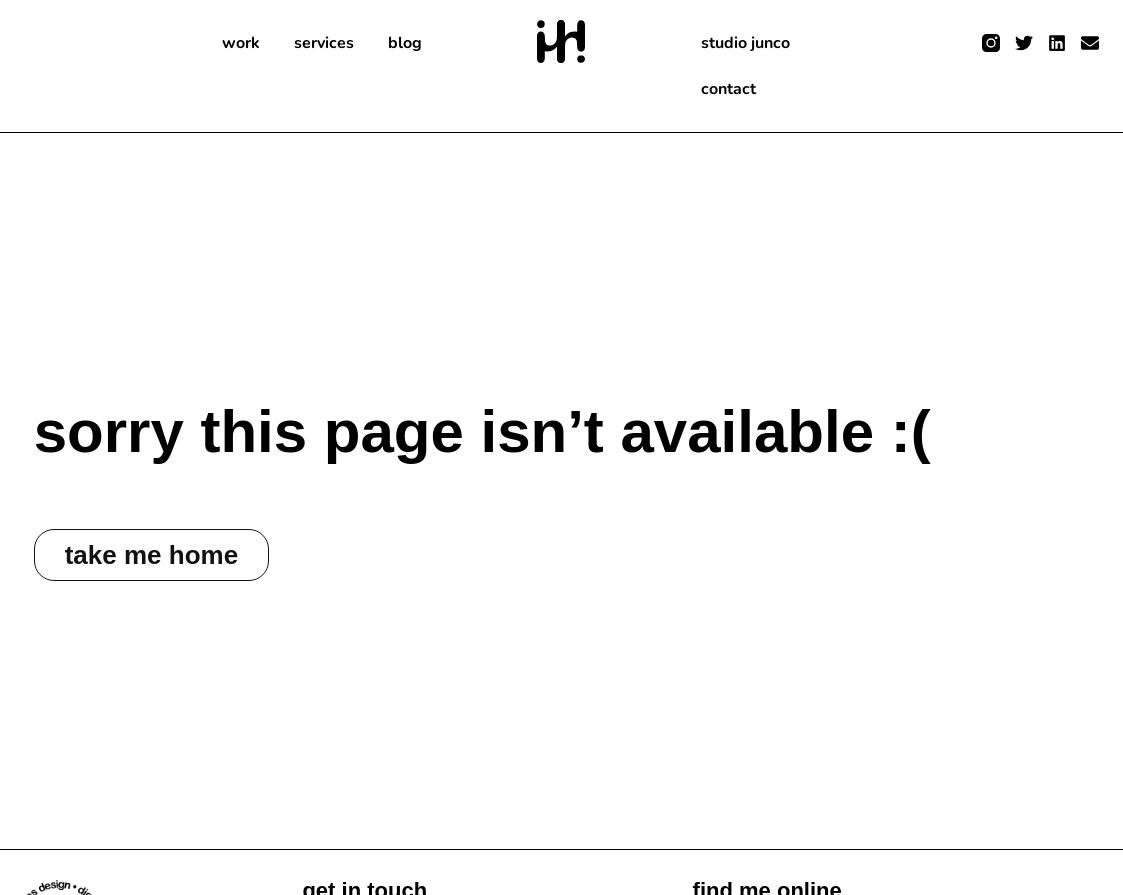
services (324, 43)
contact (728, 89)
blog (405, 43)
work (241, 43)
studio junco (745, 43)
